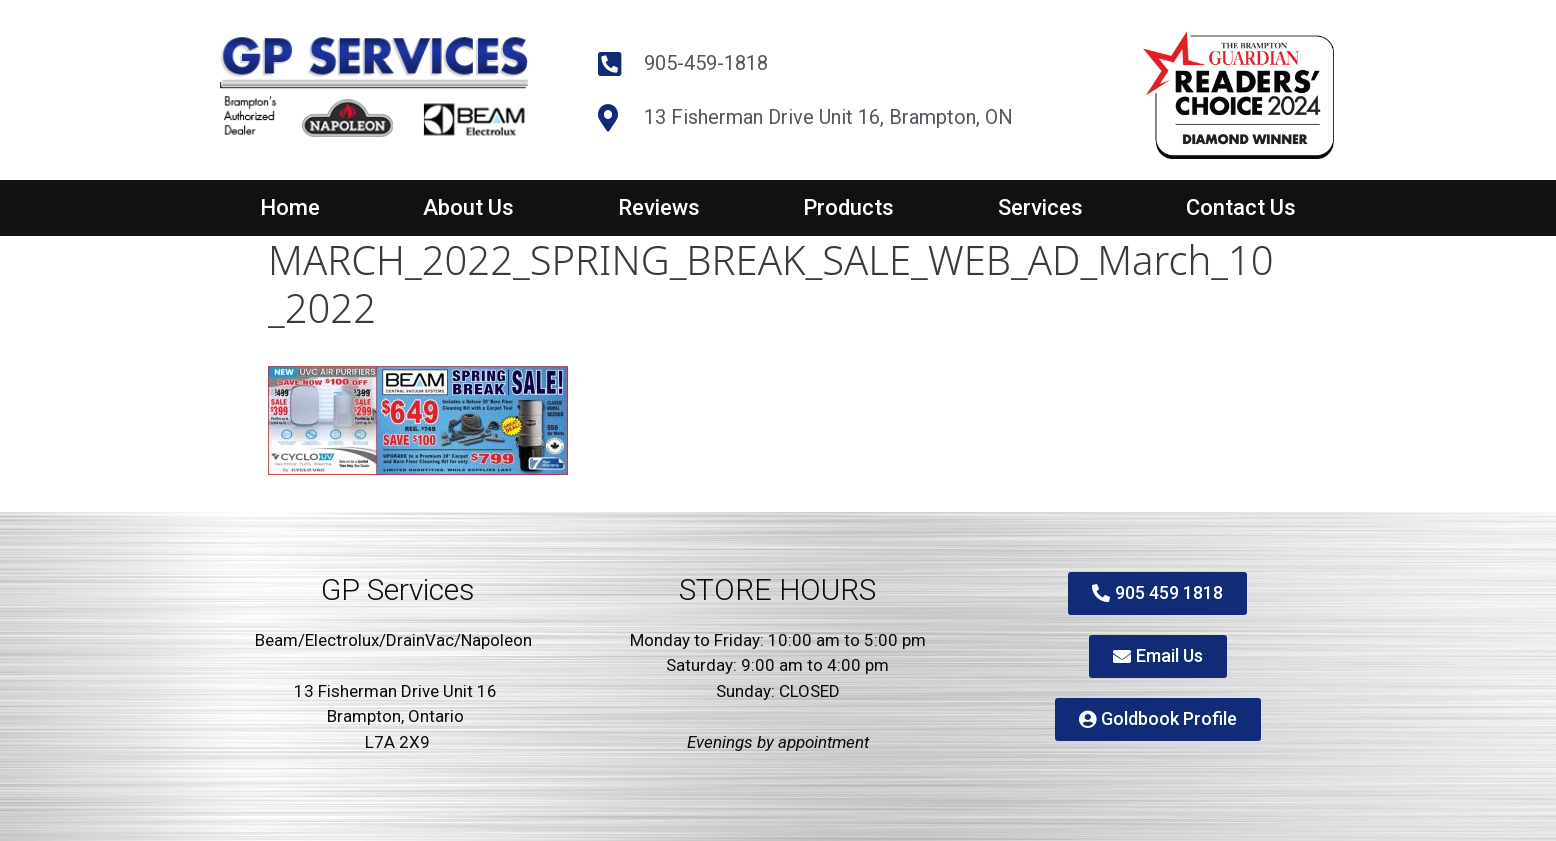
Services (1040, 207)
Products (848, 207)
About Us (468, 207)
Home (290, 207)
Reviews (659, 207)
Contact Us (1241, 207)
